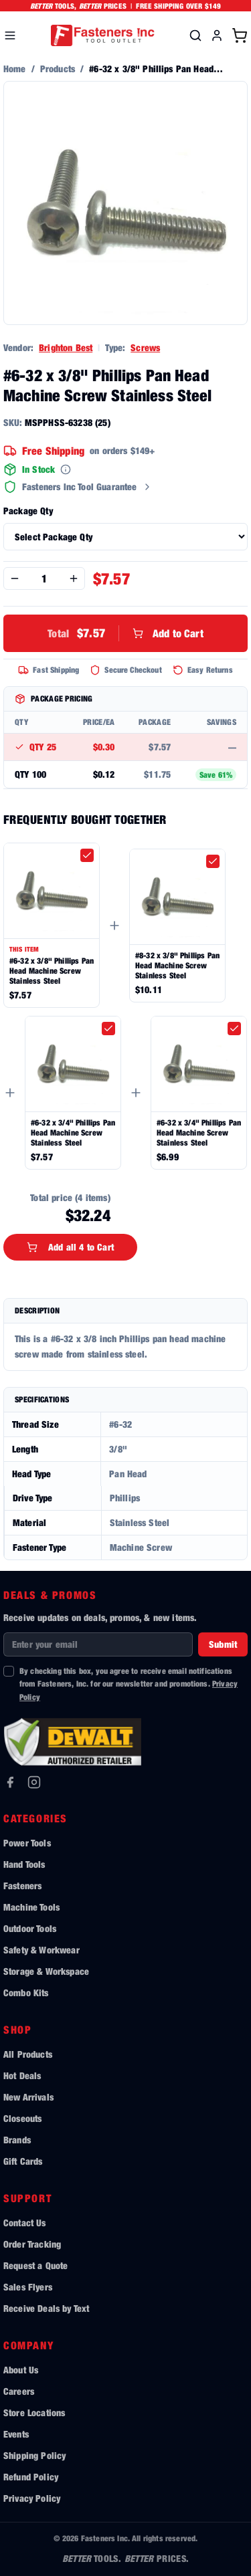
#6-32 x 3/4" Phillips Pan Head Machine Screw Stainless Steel (73, 1132)
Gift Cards (23, 2161)
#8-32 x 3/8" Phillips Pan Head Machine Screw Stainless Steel (177, 965)
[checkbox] (87, 855)
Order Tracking (32, 2244)
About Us (20, 2369)
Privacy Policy (31, 2498)
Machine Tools (31, 1907)
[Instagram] (34, 1782)
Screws (145, 347)
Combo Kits (26, 1992)
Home (14, 68)
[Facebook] (10, 1782)
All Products (27, 2054)
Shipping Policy (34, 2455)
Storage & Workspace (46, 1971)
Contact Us (24, 2222)
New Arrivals (28, 2097)
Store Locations (34, 2412)
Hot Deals (22, 2075)
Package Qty (28, 510)
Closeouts (22, 2118)
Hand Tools (24, 1864)
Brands (17, 2139)
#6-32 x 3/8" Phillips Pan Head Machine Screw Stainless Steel (51, 971)
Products (57, 68)
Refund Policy (30, 2476)
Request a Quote (35, 2265)
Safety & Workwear (41, 1949)
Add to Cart (125, 633)
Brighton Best (65, 347)
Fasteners (22, 1885)
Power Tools (27, 1842)
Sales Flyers (27, 2286)
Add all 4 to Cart (70, 1247)
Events (16, 2434)
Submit (223, 1644)
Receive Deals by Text (46, 2308)
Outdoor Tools (29, 1928)
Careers (18, 2391)
